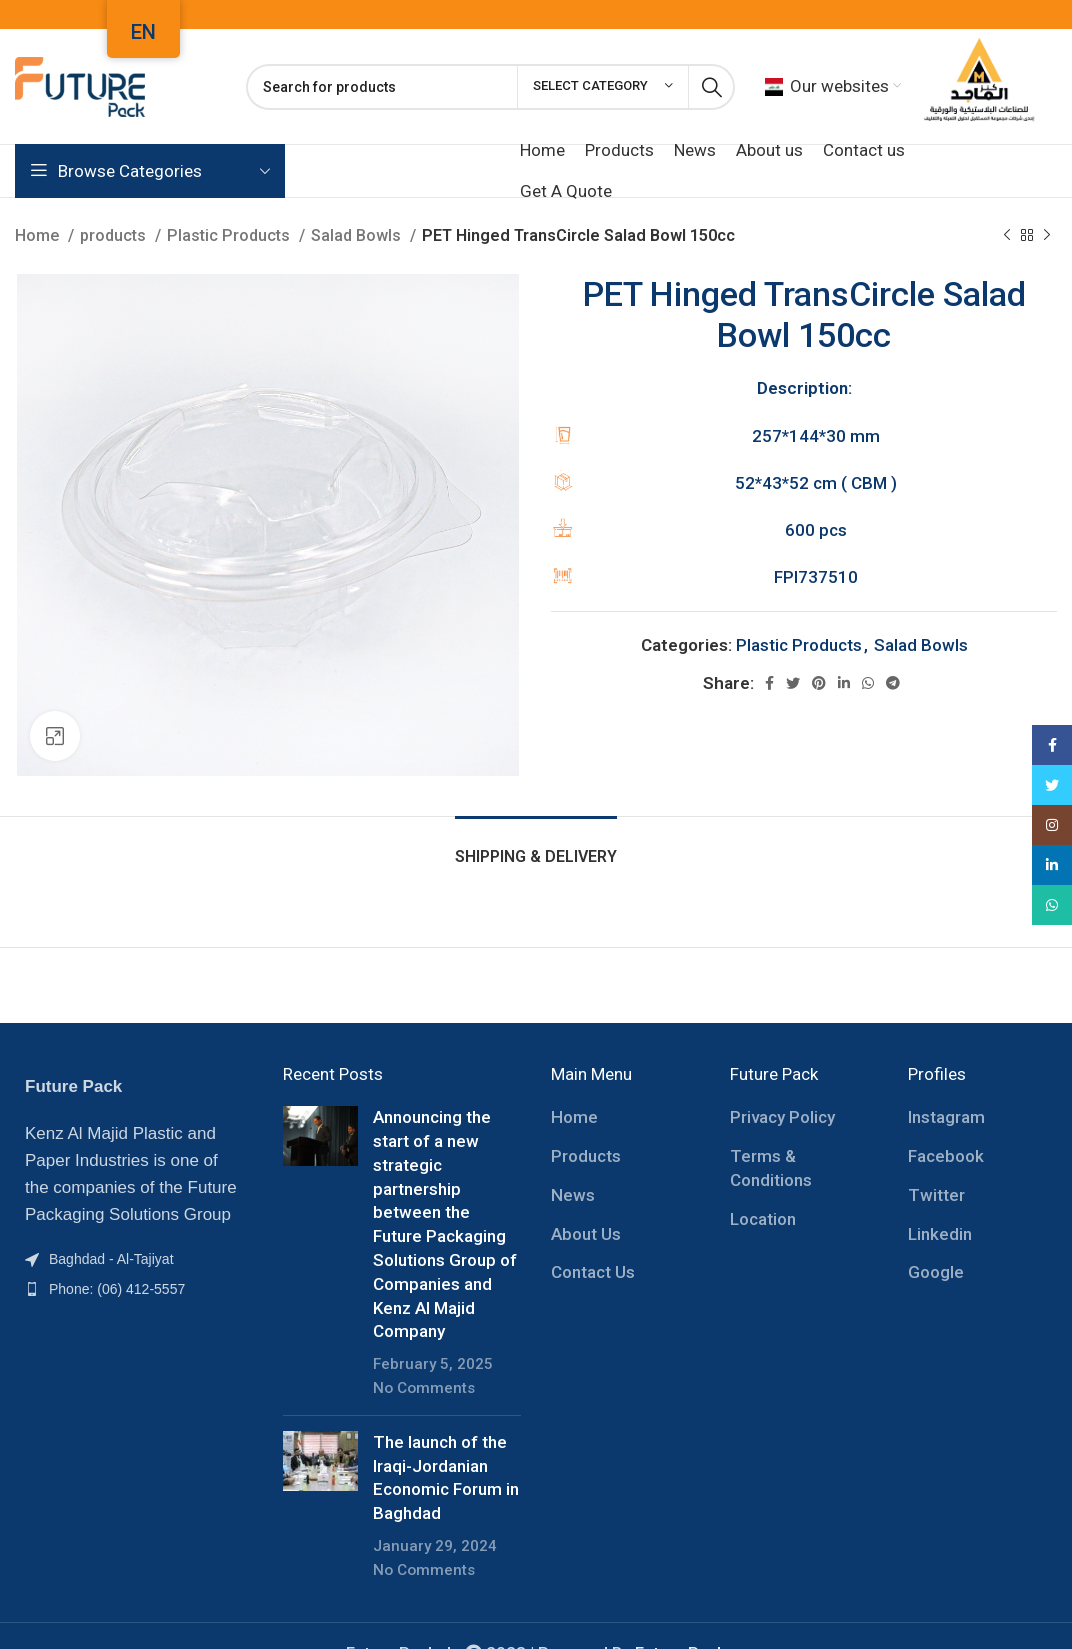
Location (763, 1219)
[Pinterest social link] (819, 683)
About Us (586, 1234)
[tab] (536, 846)
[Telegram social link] (893, 683)
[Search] (490, 87)
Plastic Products (230, 235)
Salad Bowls (358, 235)
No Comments (424, 1388)
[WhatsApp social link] (868, 683)
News (573, 1195)
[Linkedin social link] (844, 683)
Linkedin (940, 1234)
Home (39, 235)
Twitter (936, 1195)
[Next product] (1047, 236)
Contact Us (593, 1272)
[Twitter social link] (793, 683)
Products (586, 1156)
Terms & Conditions (771, 1168)
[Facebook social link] (769, 683)
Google (936, 1272)
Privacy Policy (782, 1117)
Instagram (946, 1117)
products (115, 235)
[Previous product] (1007, 236)
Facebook (946, 1156)
